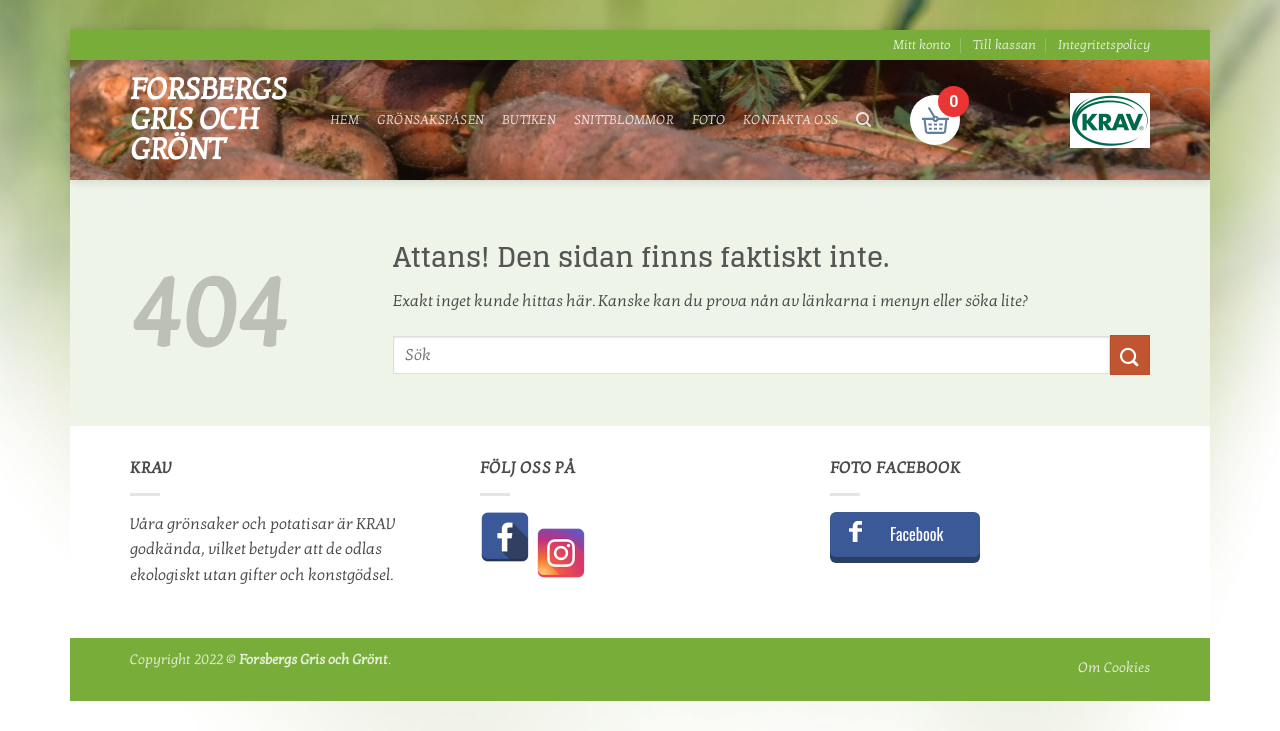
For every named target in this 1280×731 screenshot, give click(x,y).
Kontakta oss (790, 120)
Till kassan (1004, 45)
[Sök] (863, 120)
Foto (708, 120)
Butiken (529, 120)
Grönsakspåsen (430, 120)
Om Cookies (1114, 667)
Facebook (916, 534)
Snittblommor (624, 120)
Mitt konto (921, 45)
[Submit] (1130, 354)
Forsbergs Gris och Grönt (208, 120)
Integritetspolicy (1104, 45)
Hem (344, 120)
